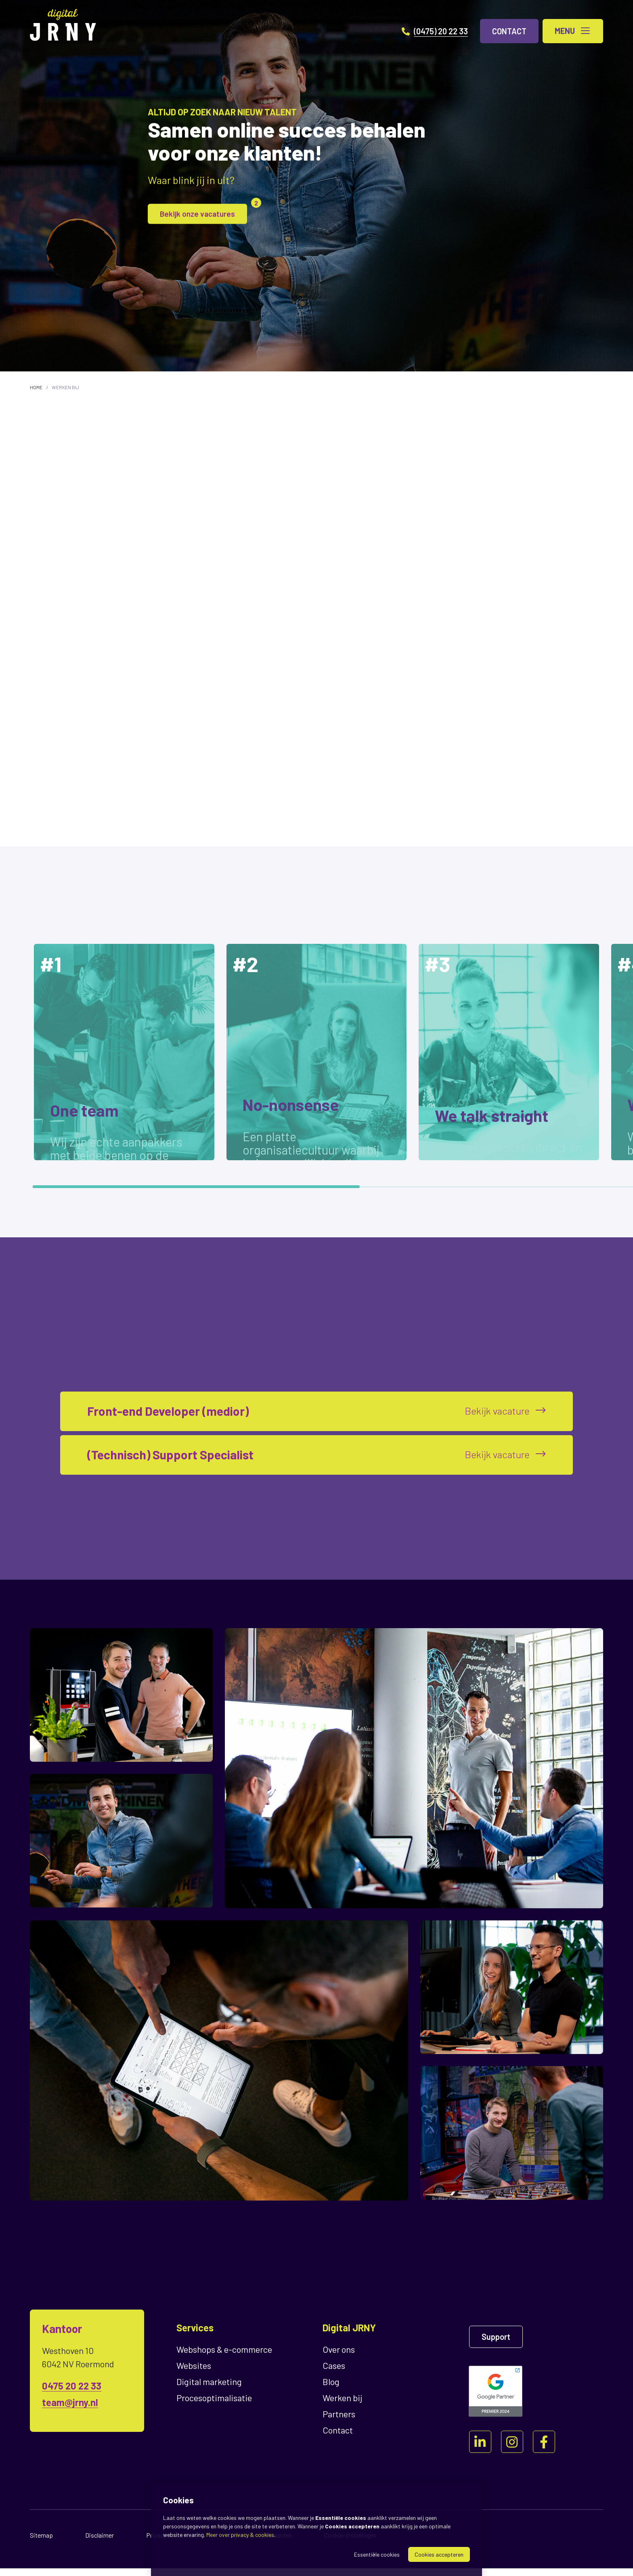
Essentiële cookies (377, 2554)
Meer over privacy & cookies (240, 2534)
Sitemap (41, 2543)
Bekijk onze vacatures (205, 211)
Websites (193, 2373)
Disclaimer (99, 2543)
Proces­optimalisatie (214, 2405)
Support (496, 2344)
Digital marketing (209, 2389)
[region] (316, 1058)
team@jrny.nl (70, 2410)
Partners (339, 2421)
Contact (338, 2437)
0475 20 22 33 (71, 2393)
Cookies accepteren (439, 2554)
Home (36, 387)
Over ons (339, 2357)
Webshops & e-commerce (224, 2357)
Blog (331, 2389)
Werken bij (65, 387)
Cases (334, 2373)
